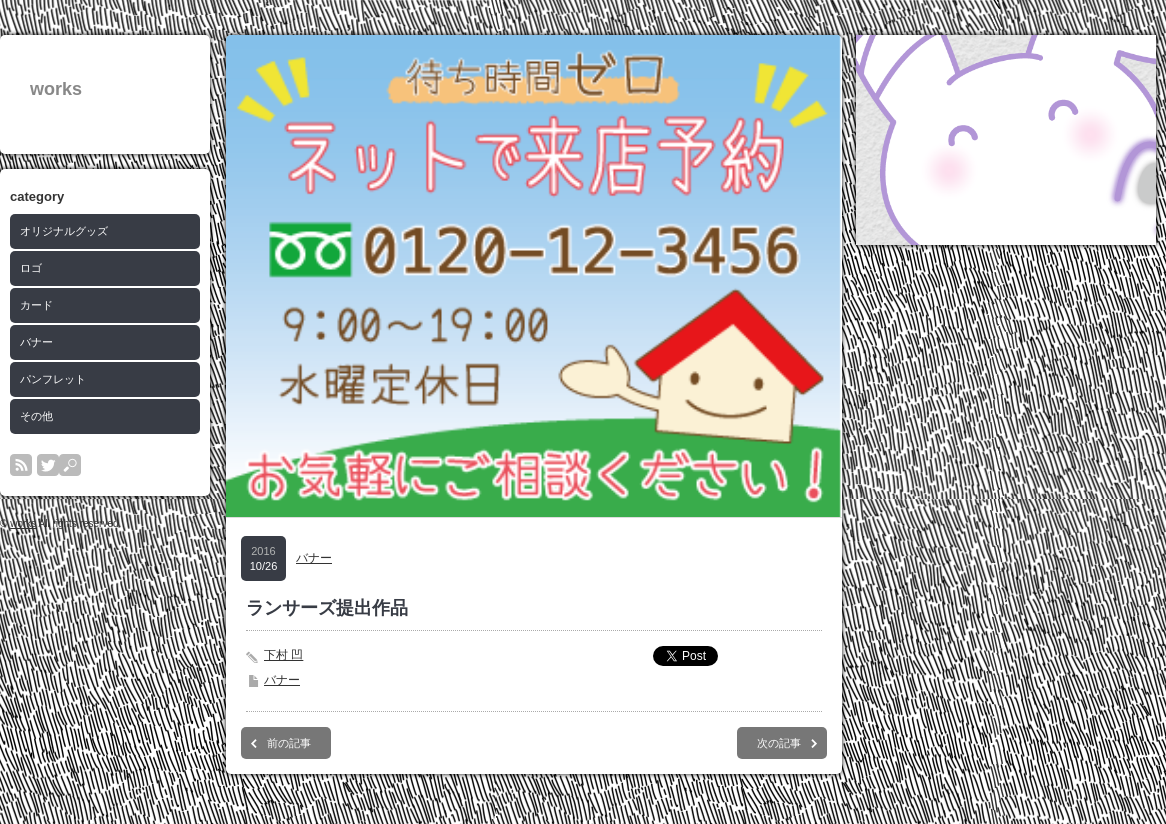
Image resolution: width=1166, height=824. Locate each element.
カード (36, 305)
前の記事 (289, 743)
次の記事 (779, 743)
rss (21, 465)
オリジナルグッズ (64, 231)
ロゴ (31, 268)
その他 (36, 416)
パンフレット (53, 379)
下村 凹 (283, 655)
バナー (36, 342)
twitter (48, 465)
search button (70, 465)
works (56, 89)
